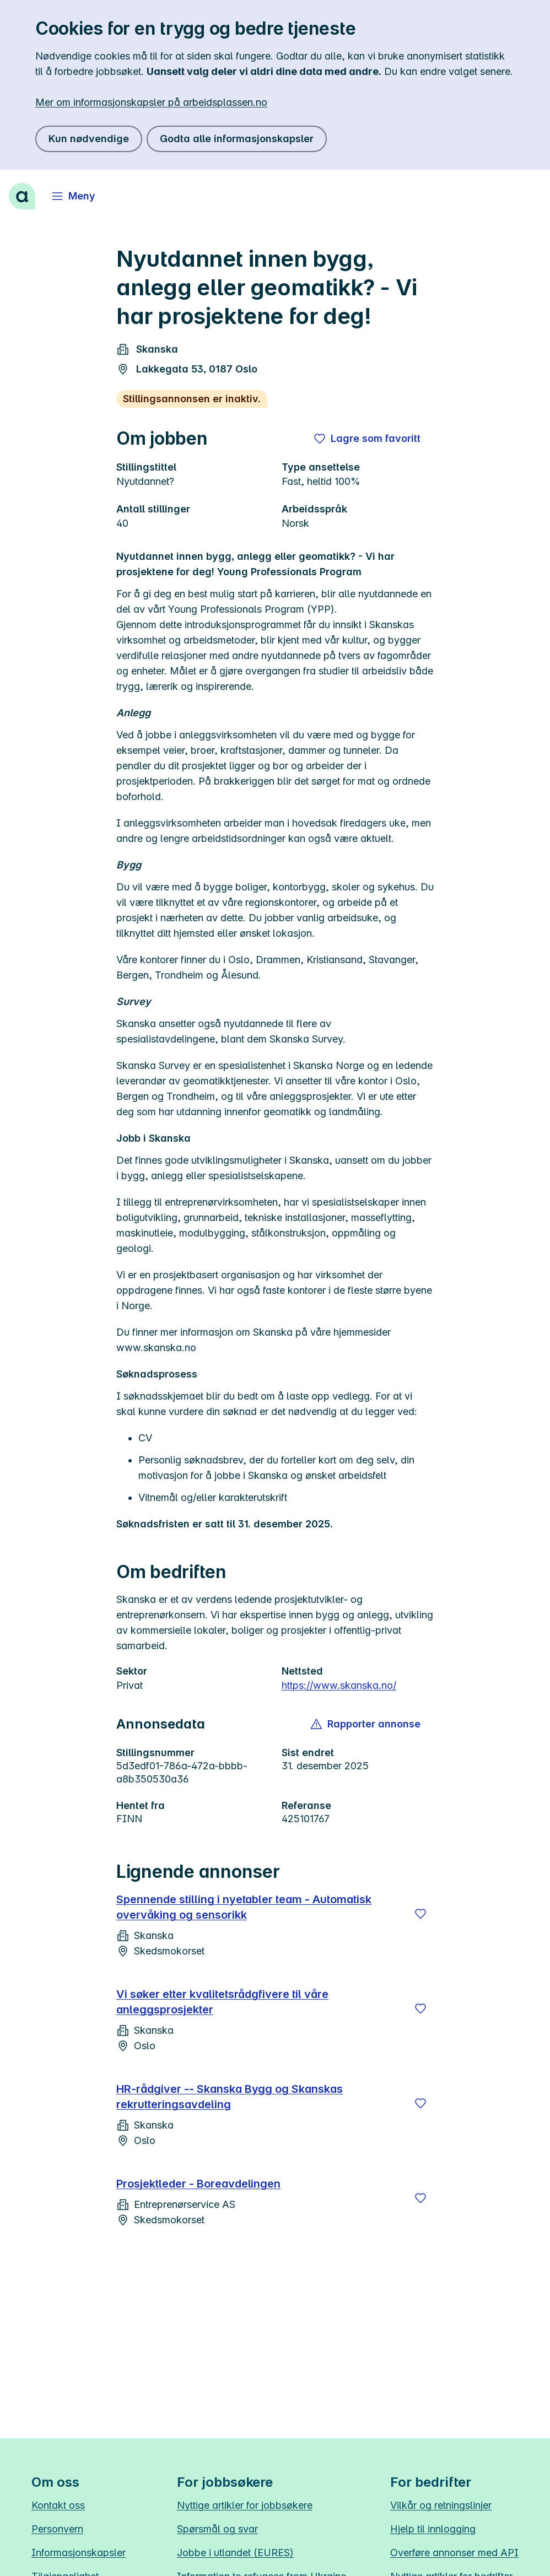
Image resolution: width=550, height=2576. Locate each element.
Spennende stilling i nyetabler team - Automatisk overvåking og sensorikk (243, 1907)
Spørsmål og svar (217, 2529)
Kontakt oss (58, 2505)
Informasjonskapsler (78, 2552)
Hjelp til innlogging (433, 2529)
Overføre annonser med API (454, 2552)
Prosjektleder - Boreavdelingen (198, 2183)
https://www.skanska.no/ (339, 1685)
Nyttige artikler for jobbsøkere (244, 2505)
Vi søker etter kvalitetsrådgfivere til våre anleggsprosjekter (222, 2002)
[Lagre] (420, 1913)
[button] (366, 1724)
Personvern (57, 2529)
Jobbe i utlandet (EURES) (235, 2552)
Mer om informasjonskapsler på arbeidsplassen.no (151, 102)
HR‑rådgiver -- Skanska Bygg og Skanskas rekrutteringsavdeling (229, 2096)
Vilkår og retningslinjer (441, 2505)
